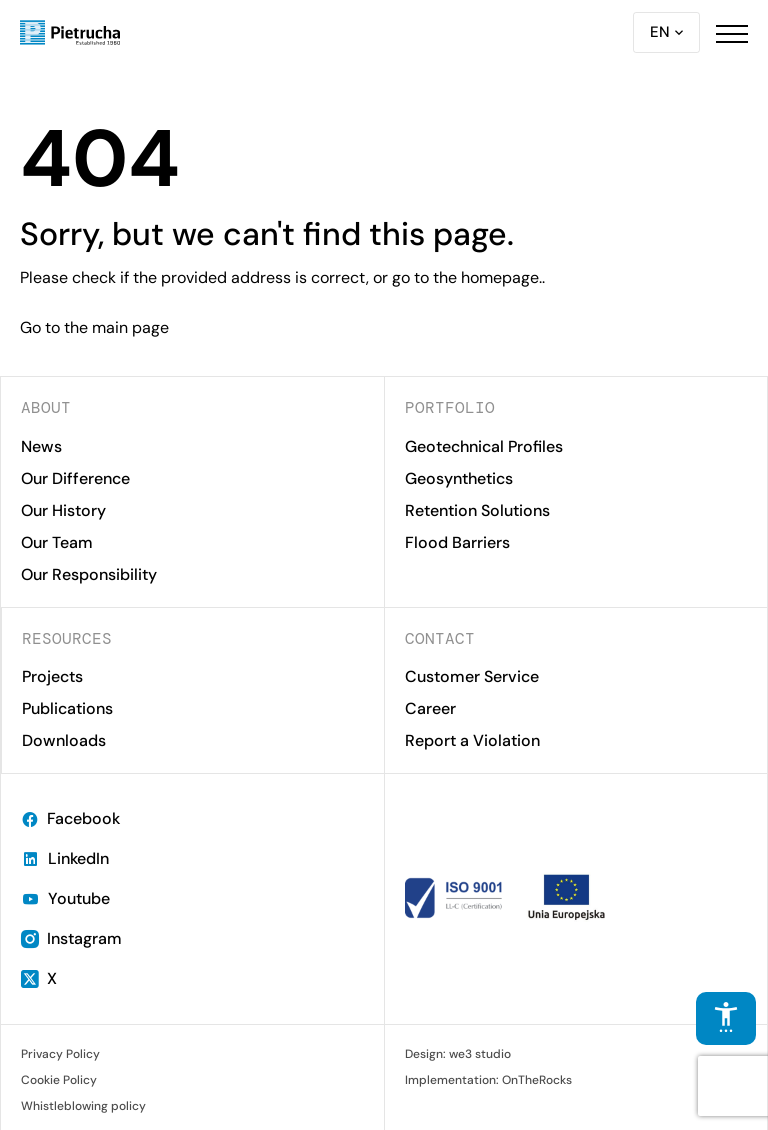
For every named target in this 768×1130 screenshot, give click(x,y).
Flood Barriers (457, 542)
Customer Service (472, 676)
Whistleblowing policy (83, 1106)
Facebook (70, 818)
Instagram (71, 938)
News (41, 446)
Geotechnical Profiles (484, 446)
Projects (52, 676)
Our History (63, 510)
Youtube (65, 898)
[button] (732, 33)
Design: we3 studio (458, 1054)
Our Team (57, 542)
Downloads (64, 740)
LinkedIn (65, 858)
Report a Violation (472, 740)
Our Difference (75, 478)
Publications (67, 708)
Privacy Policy (60, 1054)
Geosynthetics (459, 478)
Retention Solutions (477, 510)
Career (430, 708)
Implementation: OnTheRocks (488, 1080)
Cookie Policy (59, 1080)
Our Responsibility (89, 574)
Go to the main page (94, 327)
